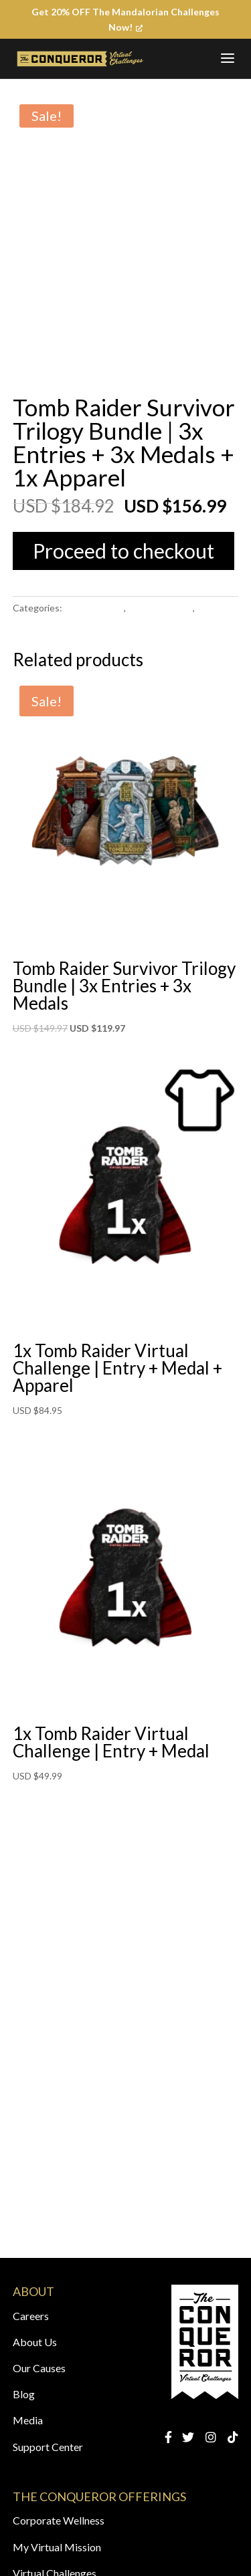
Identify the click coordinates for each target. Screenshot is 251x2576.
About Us (35, 2341)
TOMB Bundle (94, 607)
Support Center (48, 2446)
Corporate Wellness (58, 2520)
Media (28, 2420)
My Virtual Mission (57, 2547)
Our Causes (39, 2368)
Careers (31, 2315)
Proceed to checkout (123, 551)
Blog (24, 2394)
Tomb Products (160, 607)
